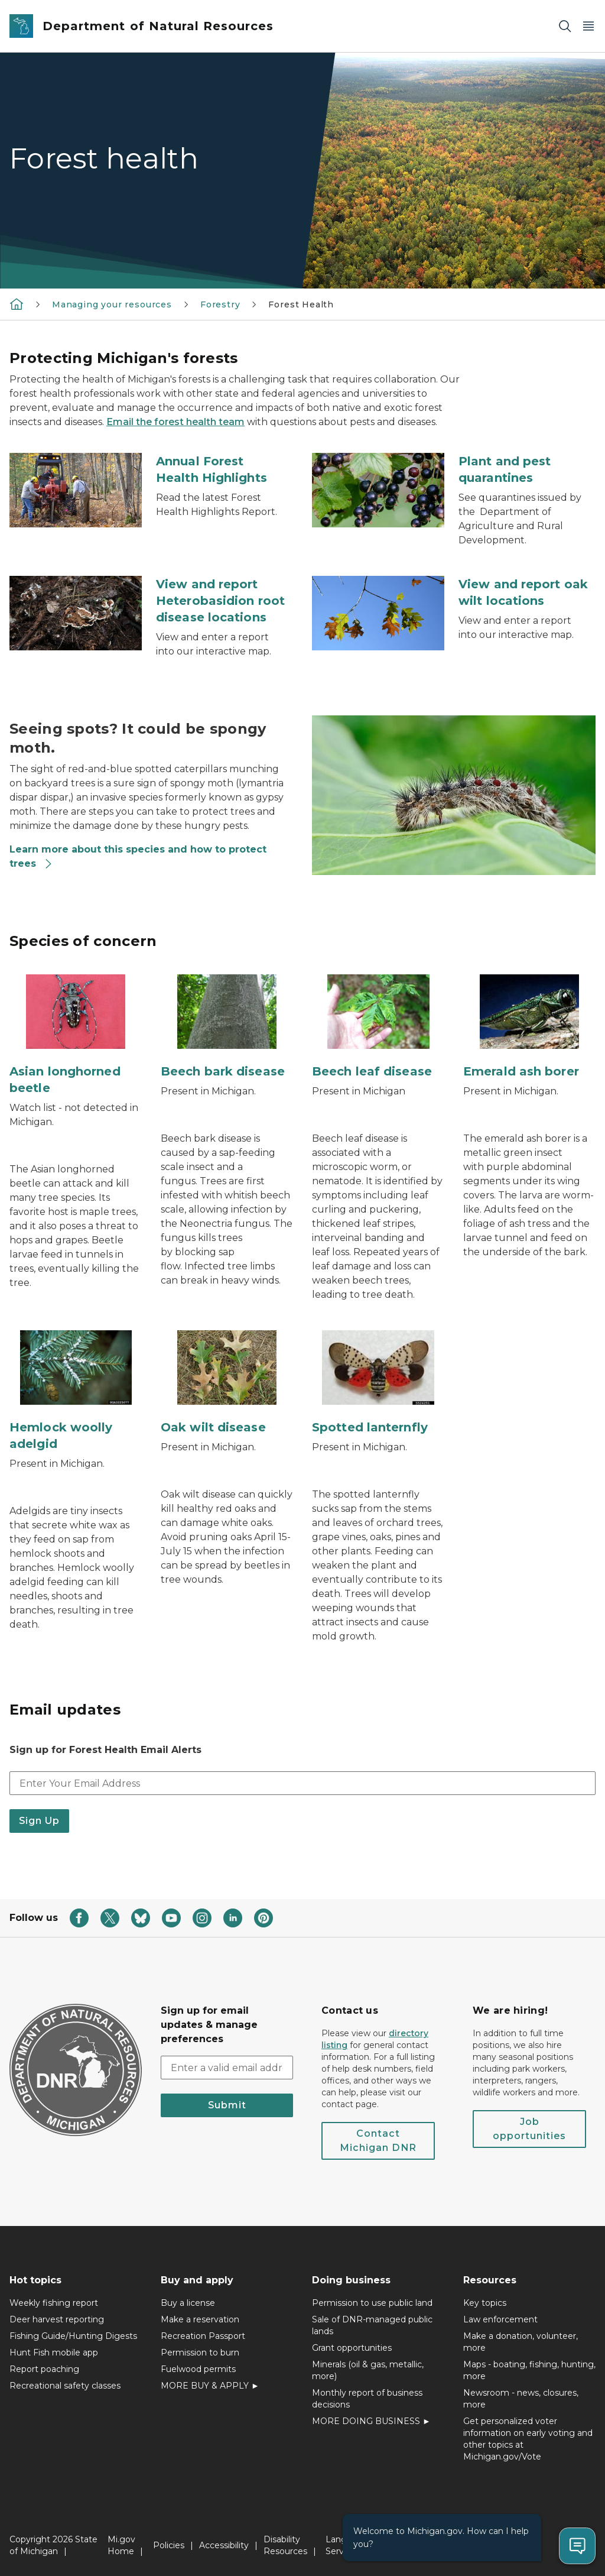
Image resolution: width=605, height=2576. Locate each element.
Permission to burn (200, 2352)
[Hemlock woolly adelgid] (75, 1391)
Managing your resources (112, 304)
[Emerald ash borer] (529, 1027)
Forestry (220, 304)
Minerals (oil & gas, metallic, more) (368, 2370)
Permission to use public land (372, 2303)
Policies (168, 2545)
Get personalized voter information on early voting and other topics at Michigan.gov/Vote (528, 2439)
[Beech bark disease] (227, 1027)
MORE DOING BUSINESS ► (371, 2421)
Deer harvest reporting (56, 2319)
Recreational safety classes (65, 2385)
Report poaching (44, 2369)
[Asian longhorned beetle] (75, 1035)
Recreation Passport (203, 2336)
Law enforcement (500, 2319)
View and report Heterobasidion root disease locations (220, 600)
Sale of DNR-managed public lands (372, 2325)
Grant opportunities (352, 2347)
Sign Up (39, 1820)
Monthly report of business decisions (367, 2398)
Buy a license (188, 2303)
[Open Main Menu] (588, 26)
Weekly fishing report (53, 2303)
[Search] (565, 26)
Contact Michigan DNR (378, 2140)
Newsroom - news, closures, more (520, 2398)
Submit (227, 2105)
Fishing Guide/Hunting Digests (73, 2336)
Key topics (484, 2303)
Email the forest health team (175, 421)
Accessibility (224, 2545)
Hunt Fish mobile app (53, 2352)
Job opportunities (529, 2128)
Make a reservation (200, 2319)
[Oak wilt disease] (227, 1383)
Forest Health (301, 304)
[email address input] (227, 2067)
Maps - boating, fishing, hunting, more (529, 2370)
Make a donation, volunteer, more (520, 2342)
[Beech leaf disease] (378, 1027)
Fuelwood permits (198, 2369)
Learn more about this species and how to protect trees (137, 856)
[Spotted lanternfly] (378, 1383)
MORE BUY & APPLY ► (210, 2385)
